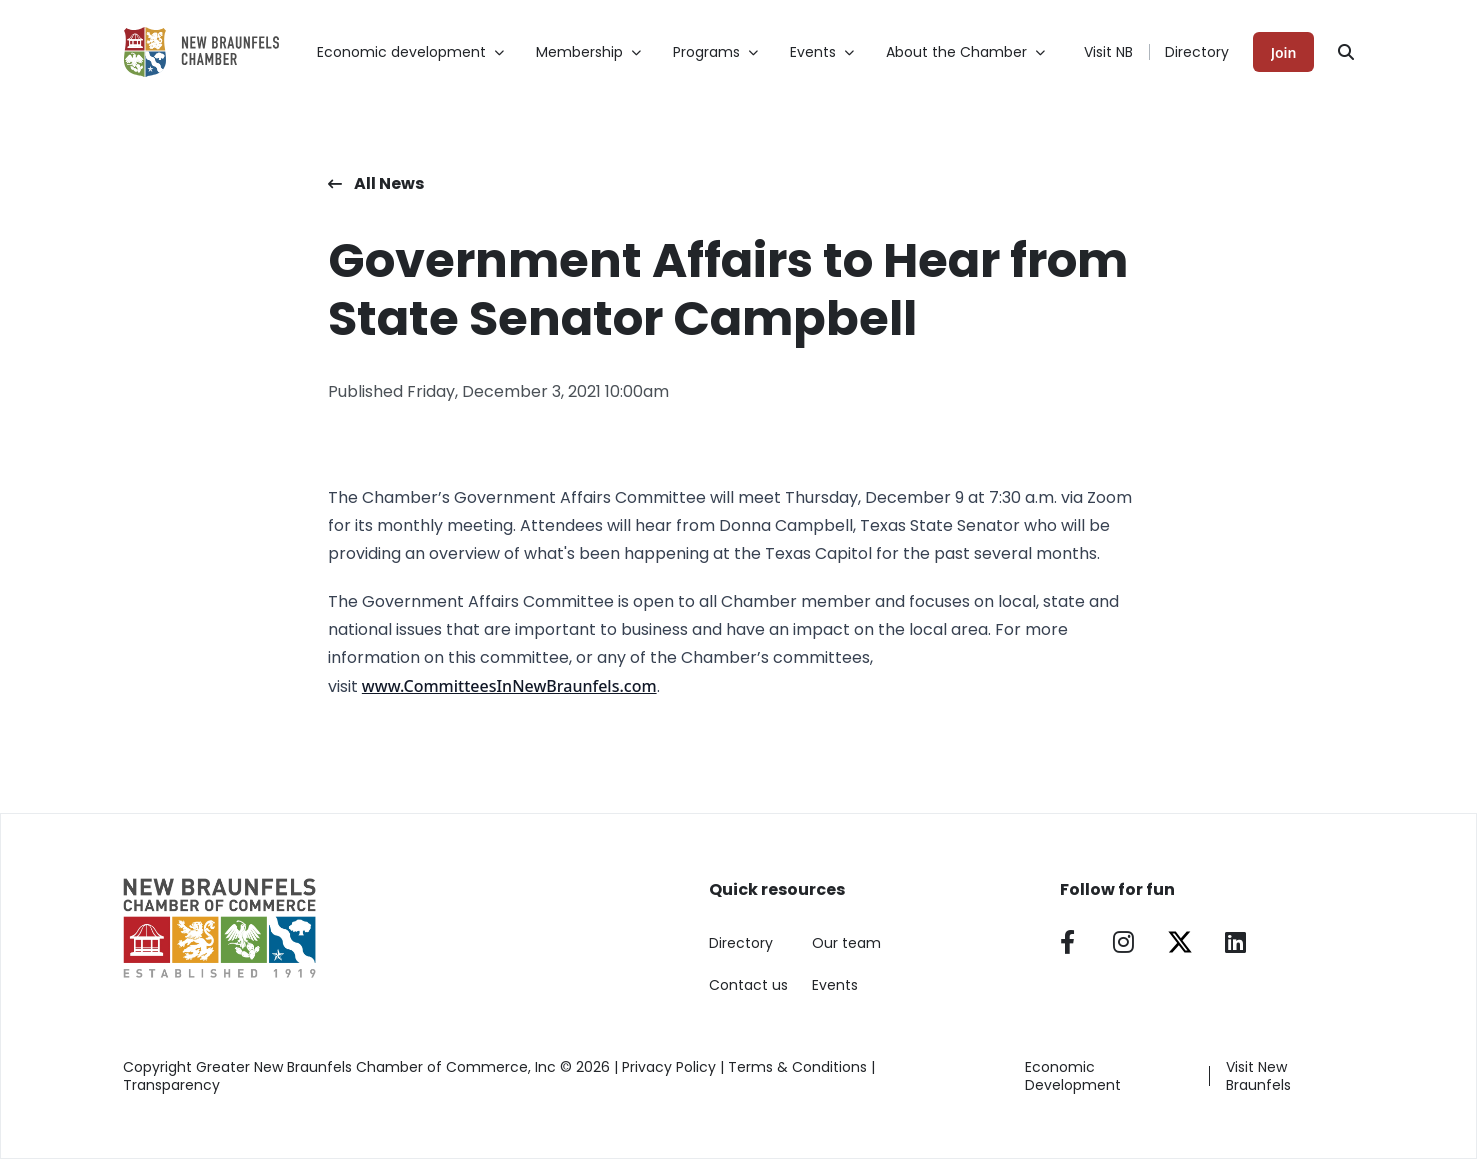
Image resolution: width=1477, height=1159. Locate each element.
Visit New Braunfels (1258, 1076)
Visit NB (1108, 52)
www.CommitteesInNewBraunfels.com (509, 686)
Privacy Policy (669, 1067)
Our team (846, 943)
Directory (1197, 52)
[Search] (1346, 52)
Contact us (748, 985)
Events (835, 985)
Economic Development (1073, 1076)
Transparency (171, 1085)
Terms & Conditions (797, 1067)
